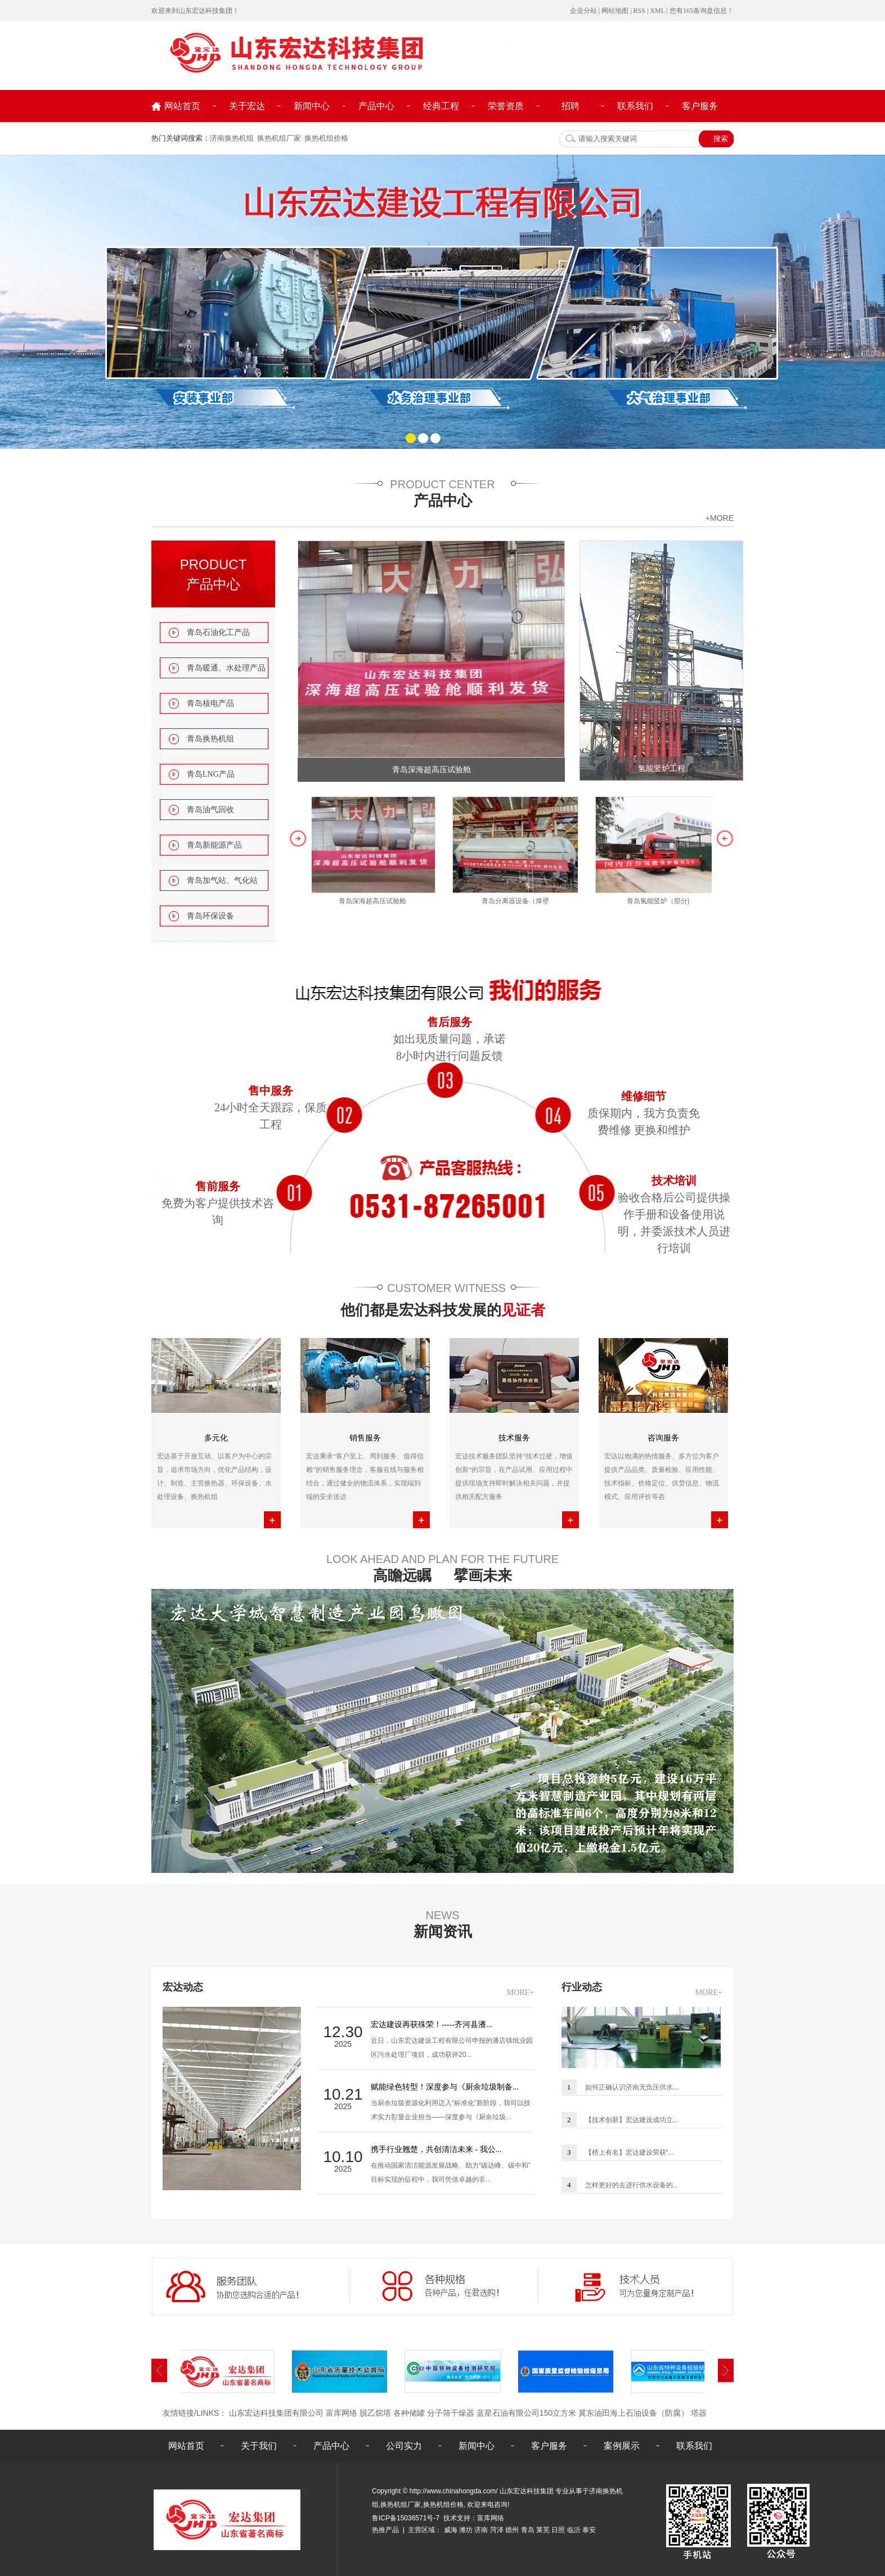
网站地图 (614, 11)
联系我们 (635, 106)
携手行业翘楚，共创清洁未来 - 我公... (436, 2149)
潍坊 (466, 2530)
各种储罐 (409, 2412)
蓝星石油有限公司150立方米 (526, 2412)
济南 (481, 2530)
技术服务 (514, 1438)
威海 (450, 2530)
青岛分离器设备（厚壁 (518, 901)
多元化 (216, 1438)
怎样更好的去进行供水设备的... (632, 2185)
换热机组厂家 (279, 138)
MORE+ (520, 1992)
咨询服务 (663, 1438)
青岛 (527, 2530)
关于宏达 (247, 106)
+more (720, 518)
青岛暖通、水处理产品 (226, 668)
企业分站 (583, 11)
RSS (639, 11)
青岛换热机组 (210, 739)
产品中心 (376, 106)
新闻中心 (312, 106)
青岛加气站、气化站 (222, 880)
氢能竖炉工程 (661, 768)
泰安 (589, 2530)
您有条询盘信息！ (702, 11)
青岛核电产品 (210, 703)
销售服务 (365, 1438)
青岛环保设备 (210, 916)
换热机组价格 (326, 138)
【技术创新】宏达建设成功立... (632, 2120)
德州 (512, 2530)
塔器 (699, 2412)
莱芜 (543, 2530)
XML (657, 11)
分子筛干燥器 (450, 2412)
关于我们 (259, 2446)
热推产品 (385, 2530)
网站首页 (182, 106)
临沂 (574, 2530)
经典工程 (441, 106)
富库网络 (341, 2412)
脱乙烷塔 (375, 2412)
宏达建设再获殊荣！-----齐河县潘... (431, 2024)
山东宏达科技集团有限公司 (276, 2412)
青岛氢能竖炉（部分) (661, 901)
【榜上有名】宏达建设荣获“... (629, 2152)
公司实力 (404, 2446)
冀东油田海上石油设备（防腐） (633, 2412)
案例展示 (622, 2446)
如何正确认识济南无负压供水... (632, 2087)
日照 (558, 2530)
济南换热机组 (232, 138)
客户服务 (700, 106)
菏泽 (497, 2530)
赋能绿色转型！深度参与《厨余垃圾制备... (445, 2087)
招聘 (570, 106)
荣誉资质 (506, 106)
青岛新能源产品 (214, 845)
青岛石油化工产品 (218, 632)
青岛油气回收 (210, 809)
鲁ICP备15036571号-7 (405, 2518)
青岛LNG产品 (211, 774)
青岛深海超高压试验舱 (431, 769)
